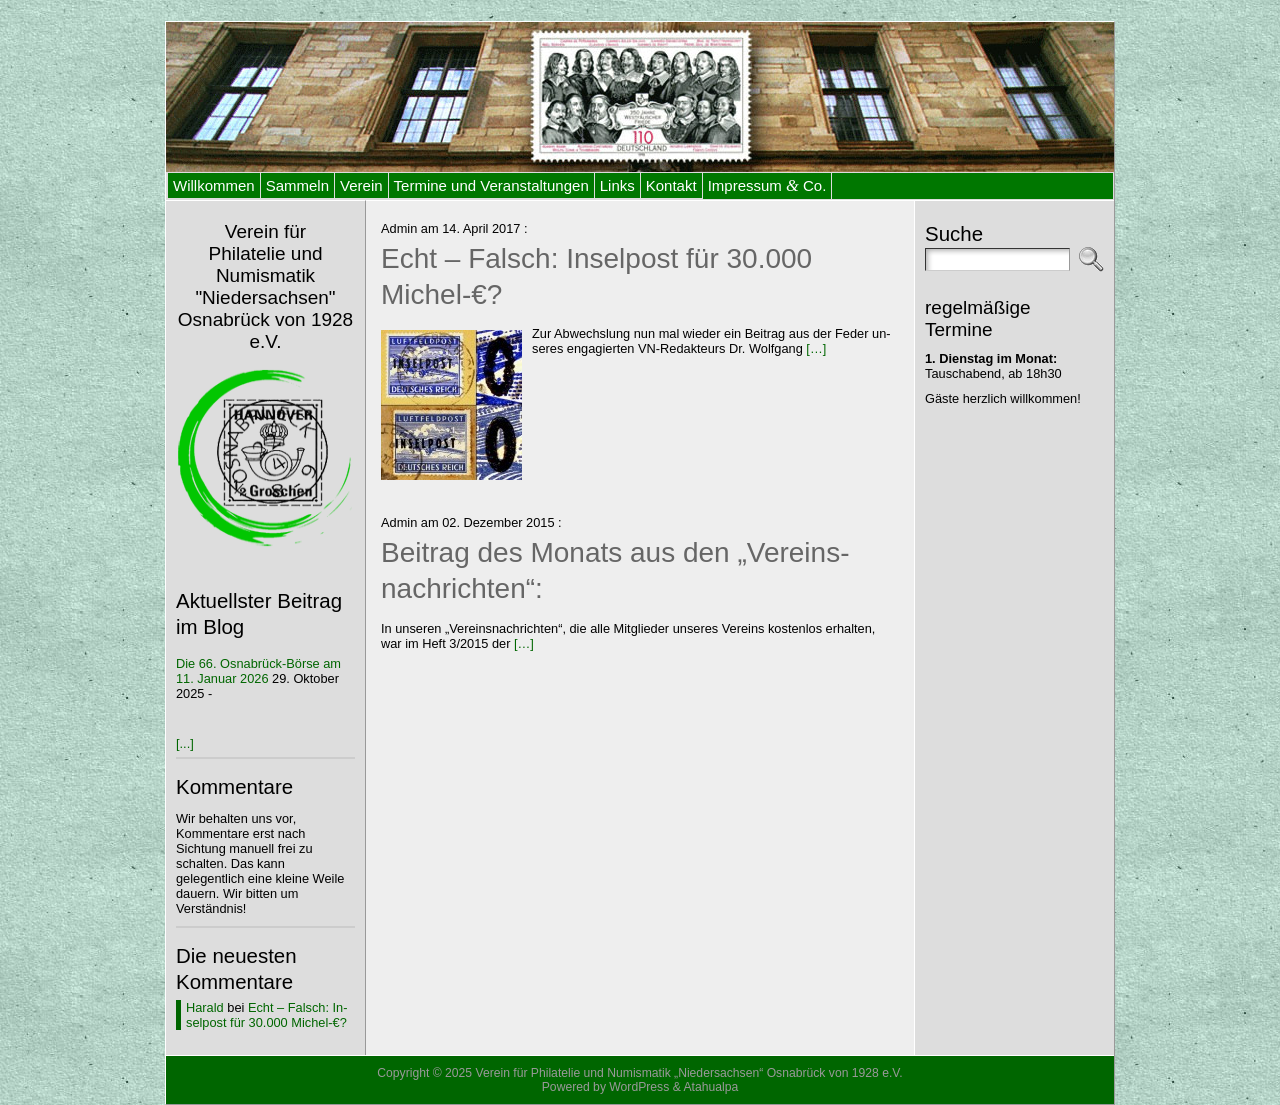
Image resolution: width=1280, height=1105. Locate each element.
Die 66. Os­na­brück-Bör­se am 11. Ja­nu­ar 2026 (258, 671)
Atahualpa (710, 1087)
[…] (816, 348)
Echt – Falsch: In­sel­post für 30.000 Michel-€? (266, 1015)
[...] (185, 743)
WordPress (639, 1087)
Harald (205, 1007)
